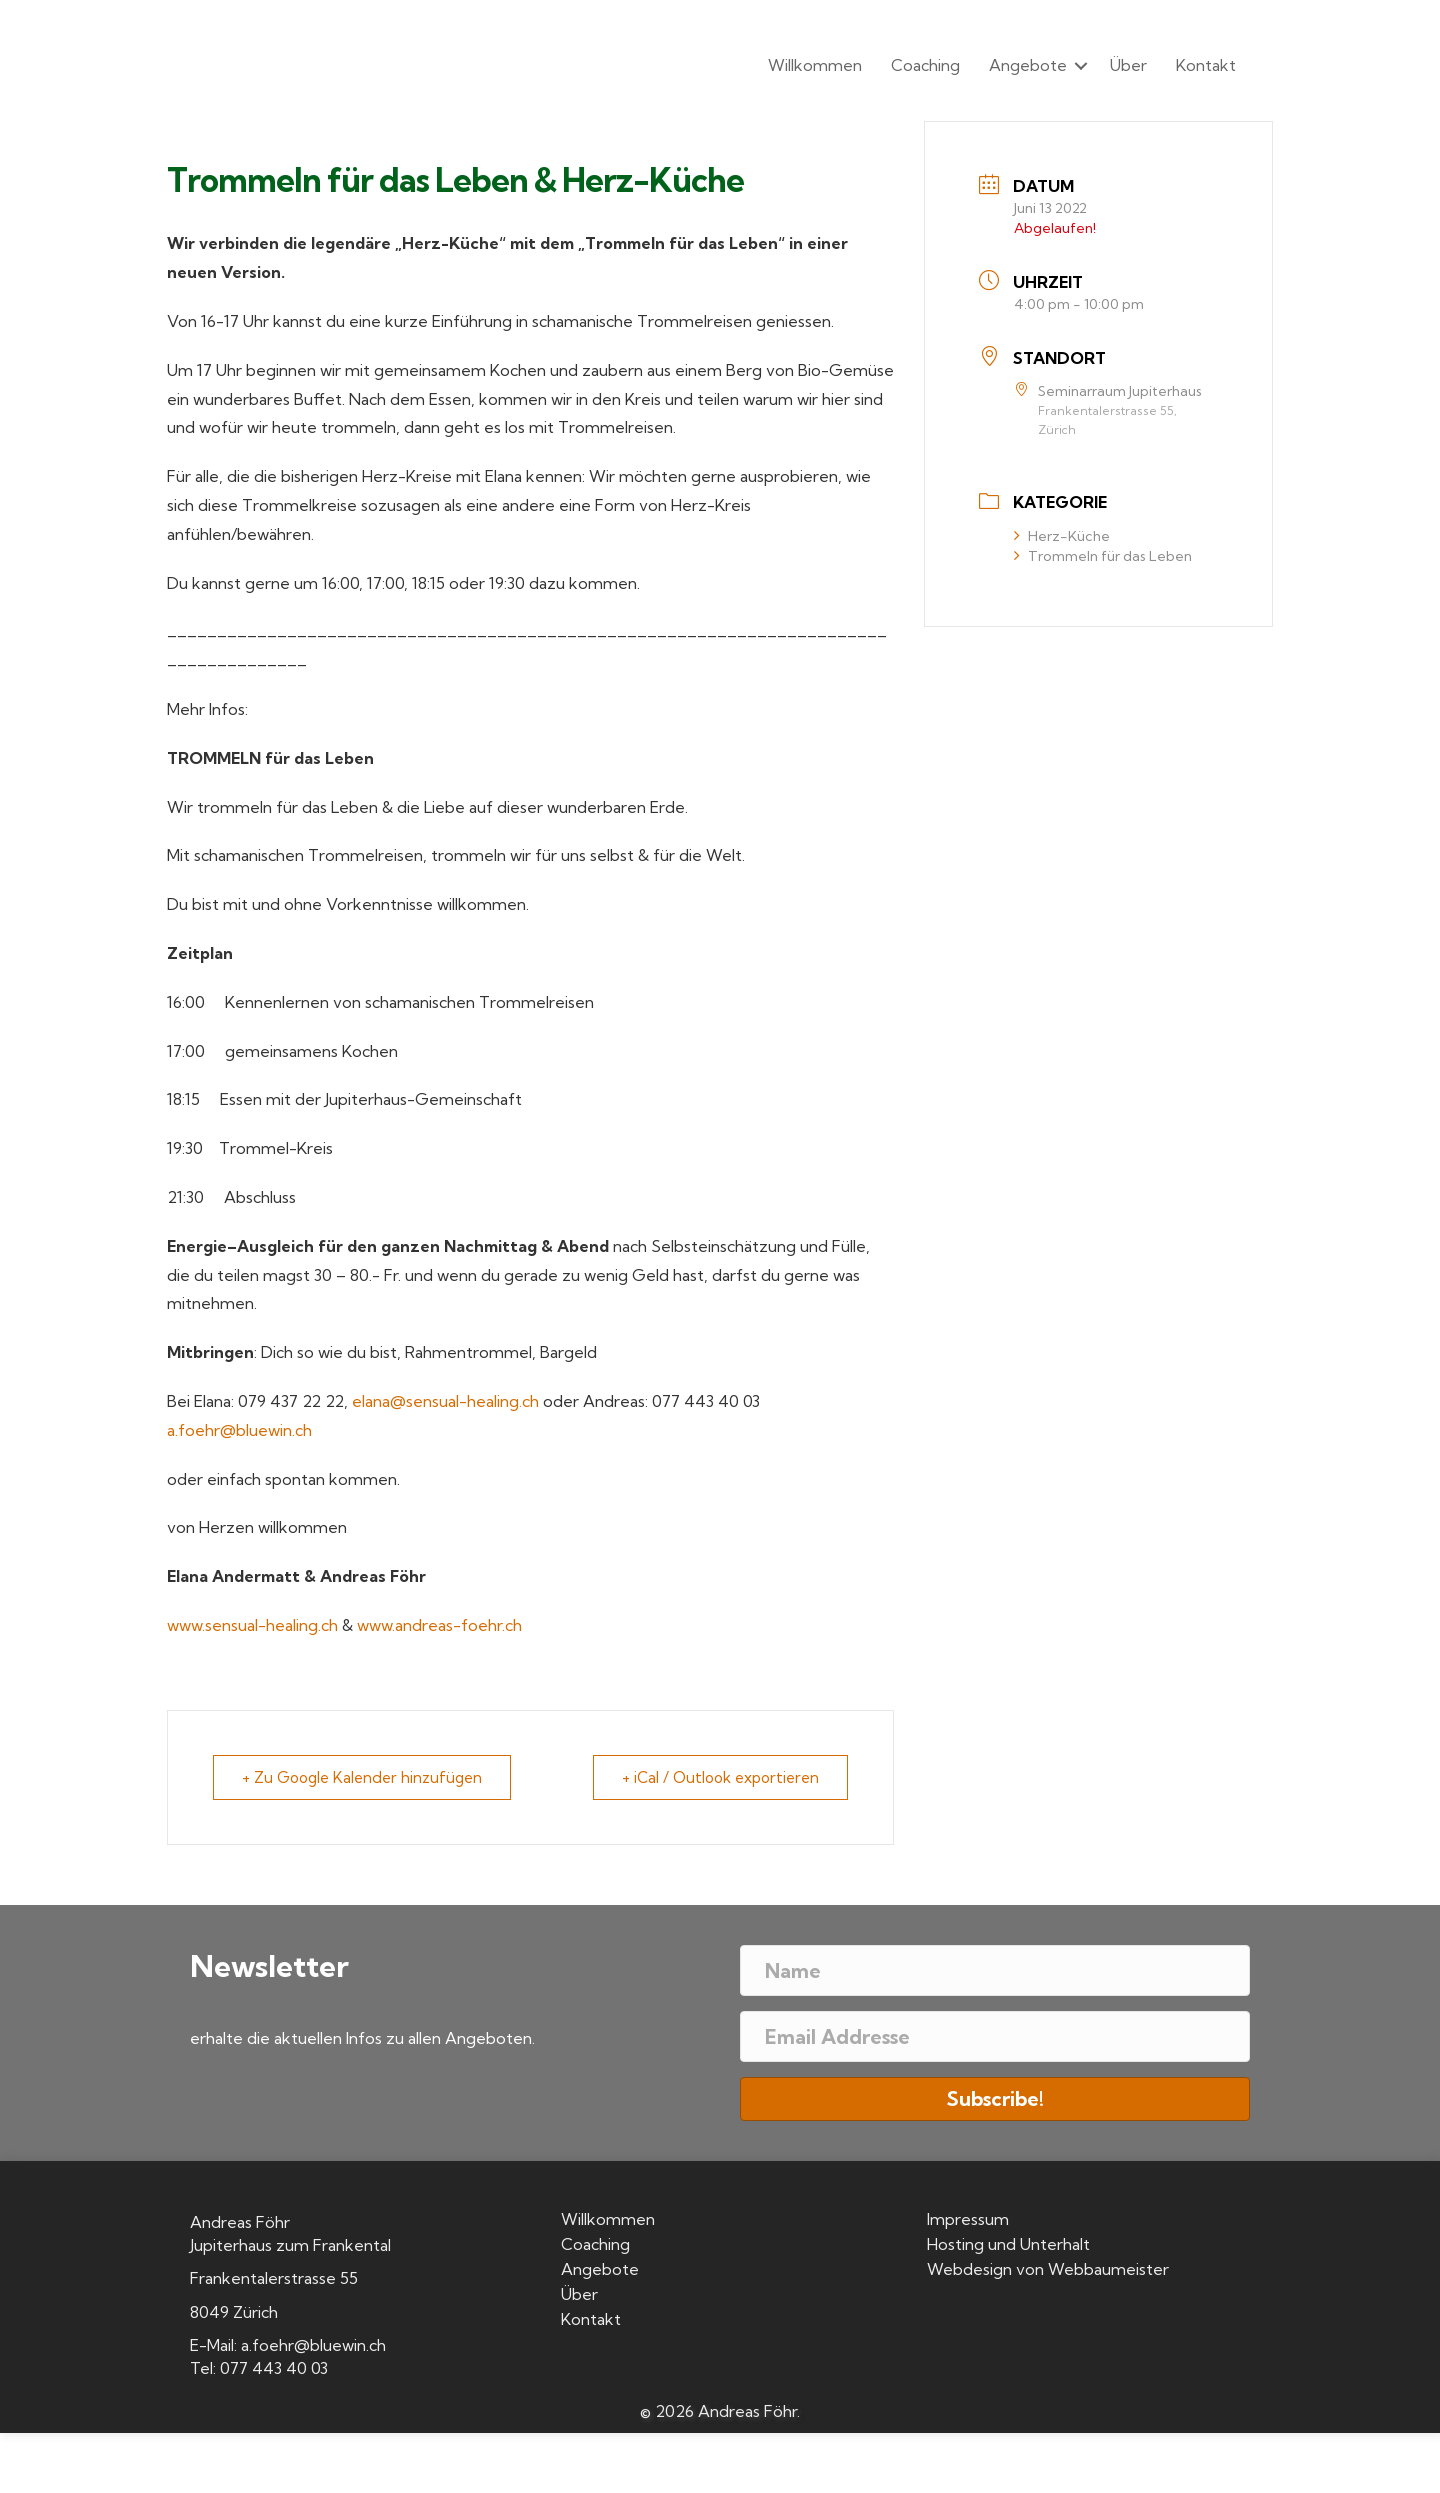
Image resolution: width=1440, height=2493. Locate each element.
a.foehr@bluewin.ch (239, 1430)
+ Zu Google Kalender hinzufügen (362, 1777)
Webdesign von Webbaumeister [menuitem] (1048, 2270)
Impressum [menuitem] (968, 2220)
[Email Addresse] (995, 2036)
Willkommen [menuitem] (815, 65)
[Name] (995, 1970)
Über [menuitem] (1128, 65)
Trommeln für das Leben (1103, 556)
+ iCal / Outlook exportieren (720, 1777)
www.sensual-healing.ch (252, 1625)
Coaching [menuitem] (925, 65)
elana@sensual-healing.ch (445, 1401)
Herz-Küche (1062, 536)
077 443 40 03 (274, 2368)
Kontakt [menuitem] (1206, 65)
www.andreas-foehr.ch (439, 1625)
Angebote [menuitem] (1028, 65)
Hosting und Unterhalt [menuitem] (1008, 2245)
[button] (1081, 65)
